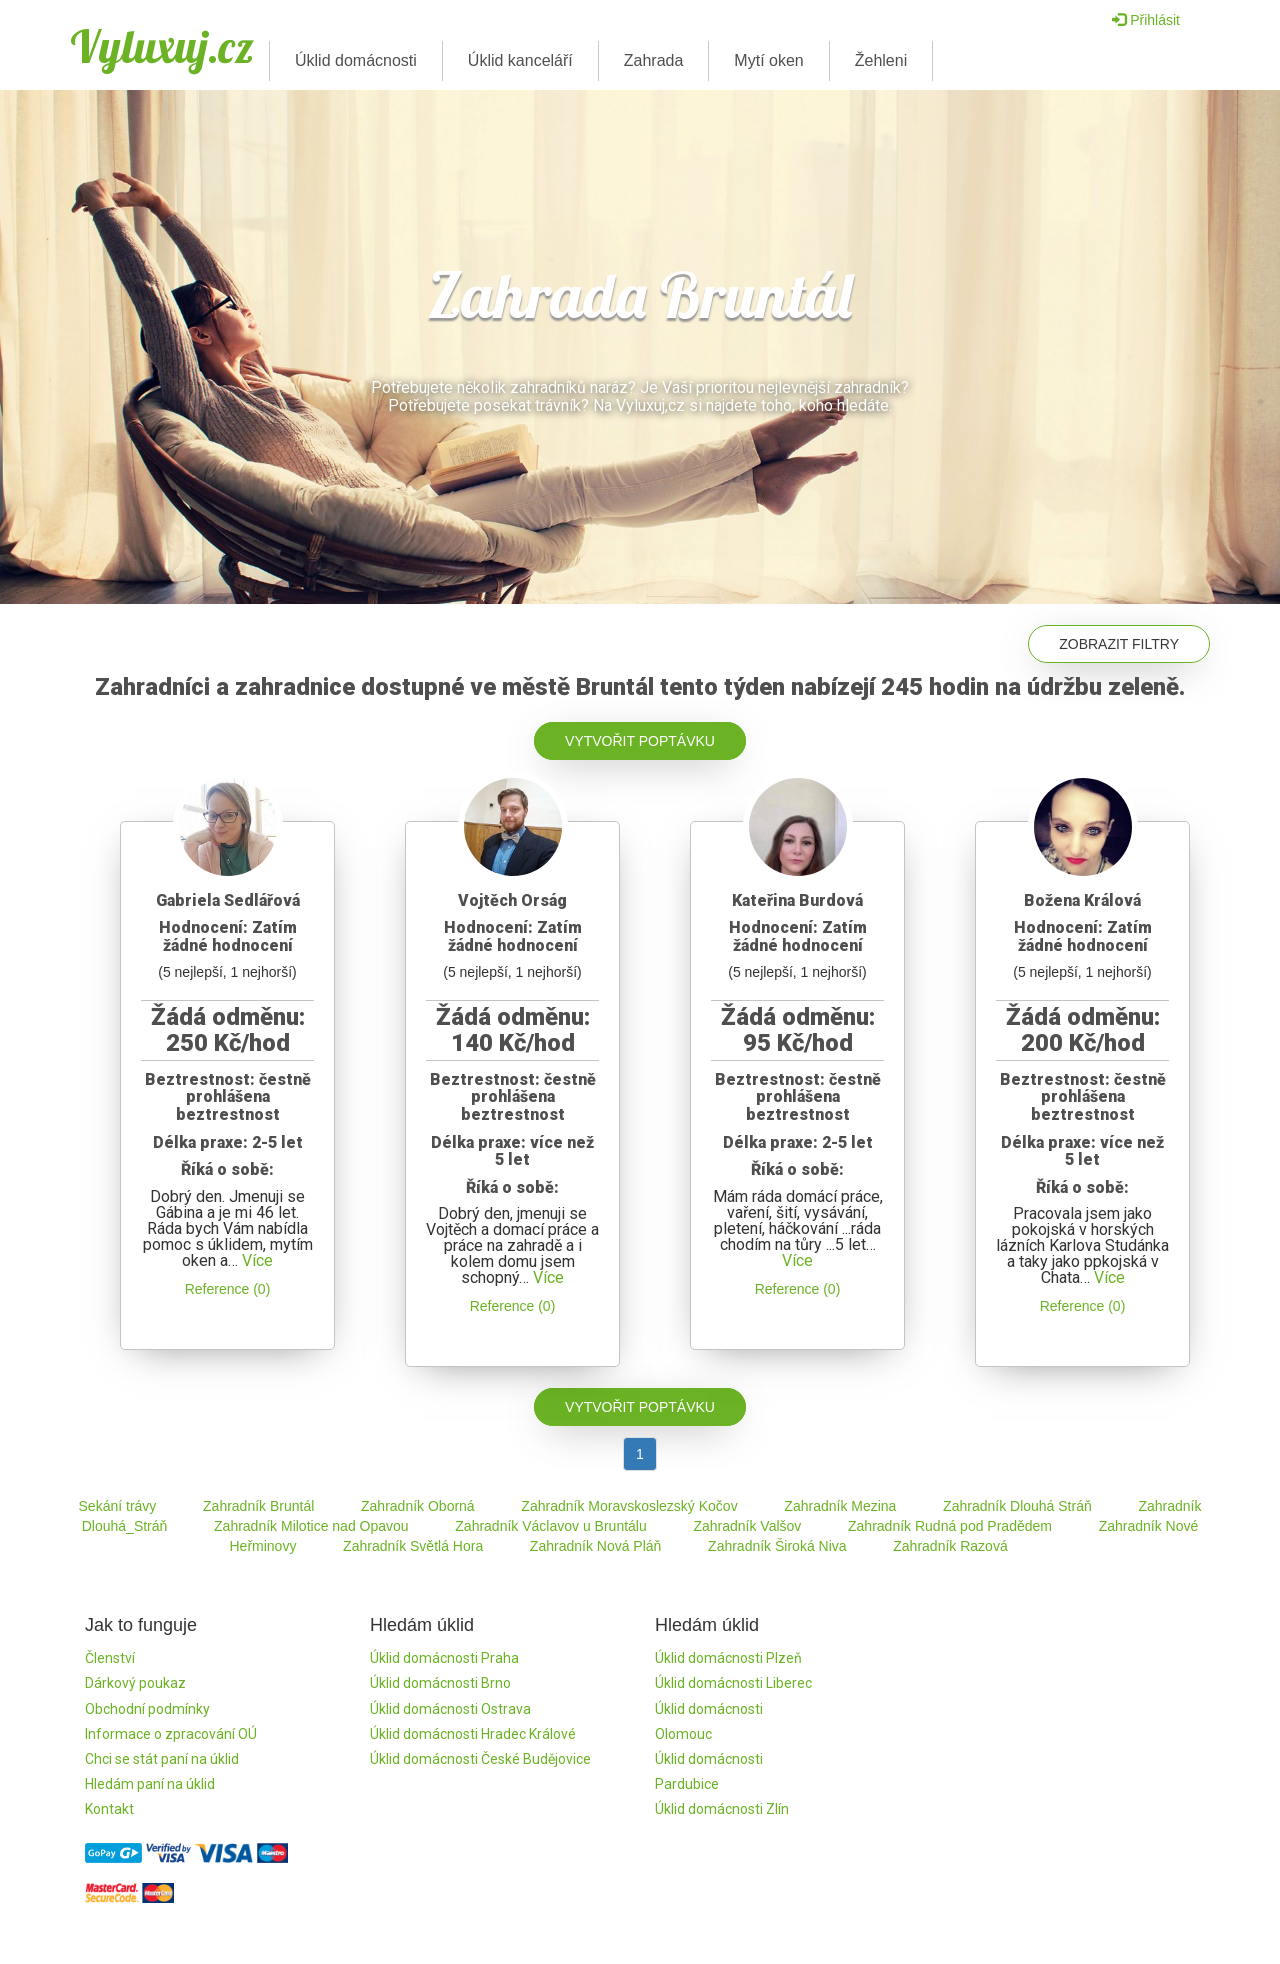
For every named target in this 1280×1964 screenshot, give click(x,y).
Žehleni (881, 60)
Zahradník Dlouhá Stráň (1017, 1506)
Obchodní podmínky (147, 1709)
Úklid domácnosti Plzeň (728, 1658)
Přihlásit (1146, 20)
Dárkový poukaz (135, 1683)
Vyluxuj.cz (162, 46)
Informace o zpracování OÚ (171, 1734)
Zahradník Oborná (418, 1506)
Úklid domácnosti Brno (440, 1683)
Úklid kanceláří (520, 60)
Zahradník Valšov (747, 1526)
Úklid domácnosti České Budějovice (480, 1759)
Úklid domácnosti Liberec (733, 1683)
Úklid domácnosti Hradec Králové (473, 1734)
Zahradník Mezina (840, 1506)
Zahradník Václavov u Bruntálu (550, 1526)
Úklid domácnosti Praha (444, 1658)
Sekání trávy (118, 1506)
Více (257, 1260)
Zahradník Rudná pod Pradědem (950, 1526)
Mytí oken (768, 60)
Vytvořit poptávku (640, 741)
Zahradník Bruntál (258, 1506)
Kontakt (109, 1809)
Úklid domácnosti (356, 60)
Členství (110, 1658)
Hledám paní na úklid (150, 1784)
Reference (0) (228, 1289)
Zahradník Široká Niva (777, 1546)
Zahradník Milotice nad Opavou (311, 1526)
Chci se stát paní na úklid (162, 1759)
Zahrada (654, 60)
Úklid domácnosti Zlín (722, 1809)
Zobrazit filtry (1119, 644)
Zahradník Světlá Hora (413, 1546)
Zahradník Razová (950, 1546)
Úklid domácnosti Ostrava (450, 1709)
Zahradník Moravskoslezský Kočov (629, 1506)
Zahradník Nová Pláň (596, 1546)
